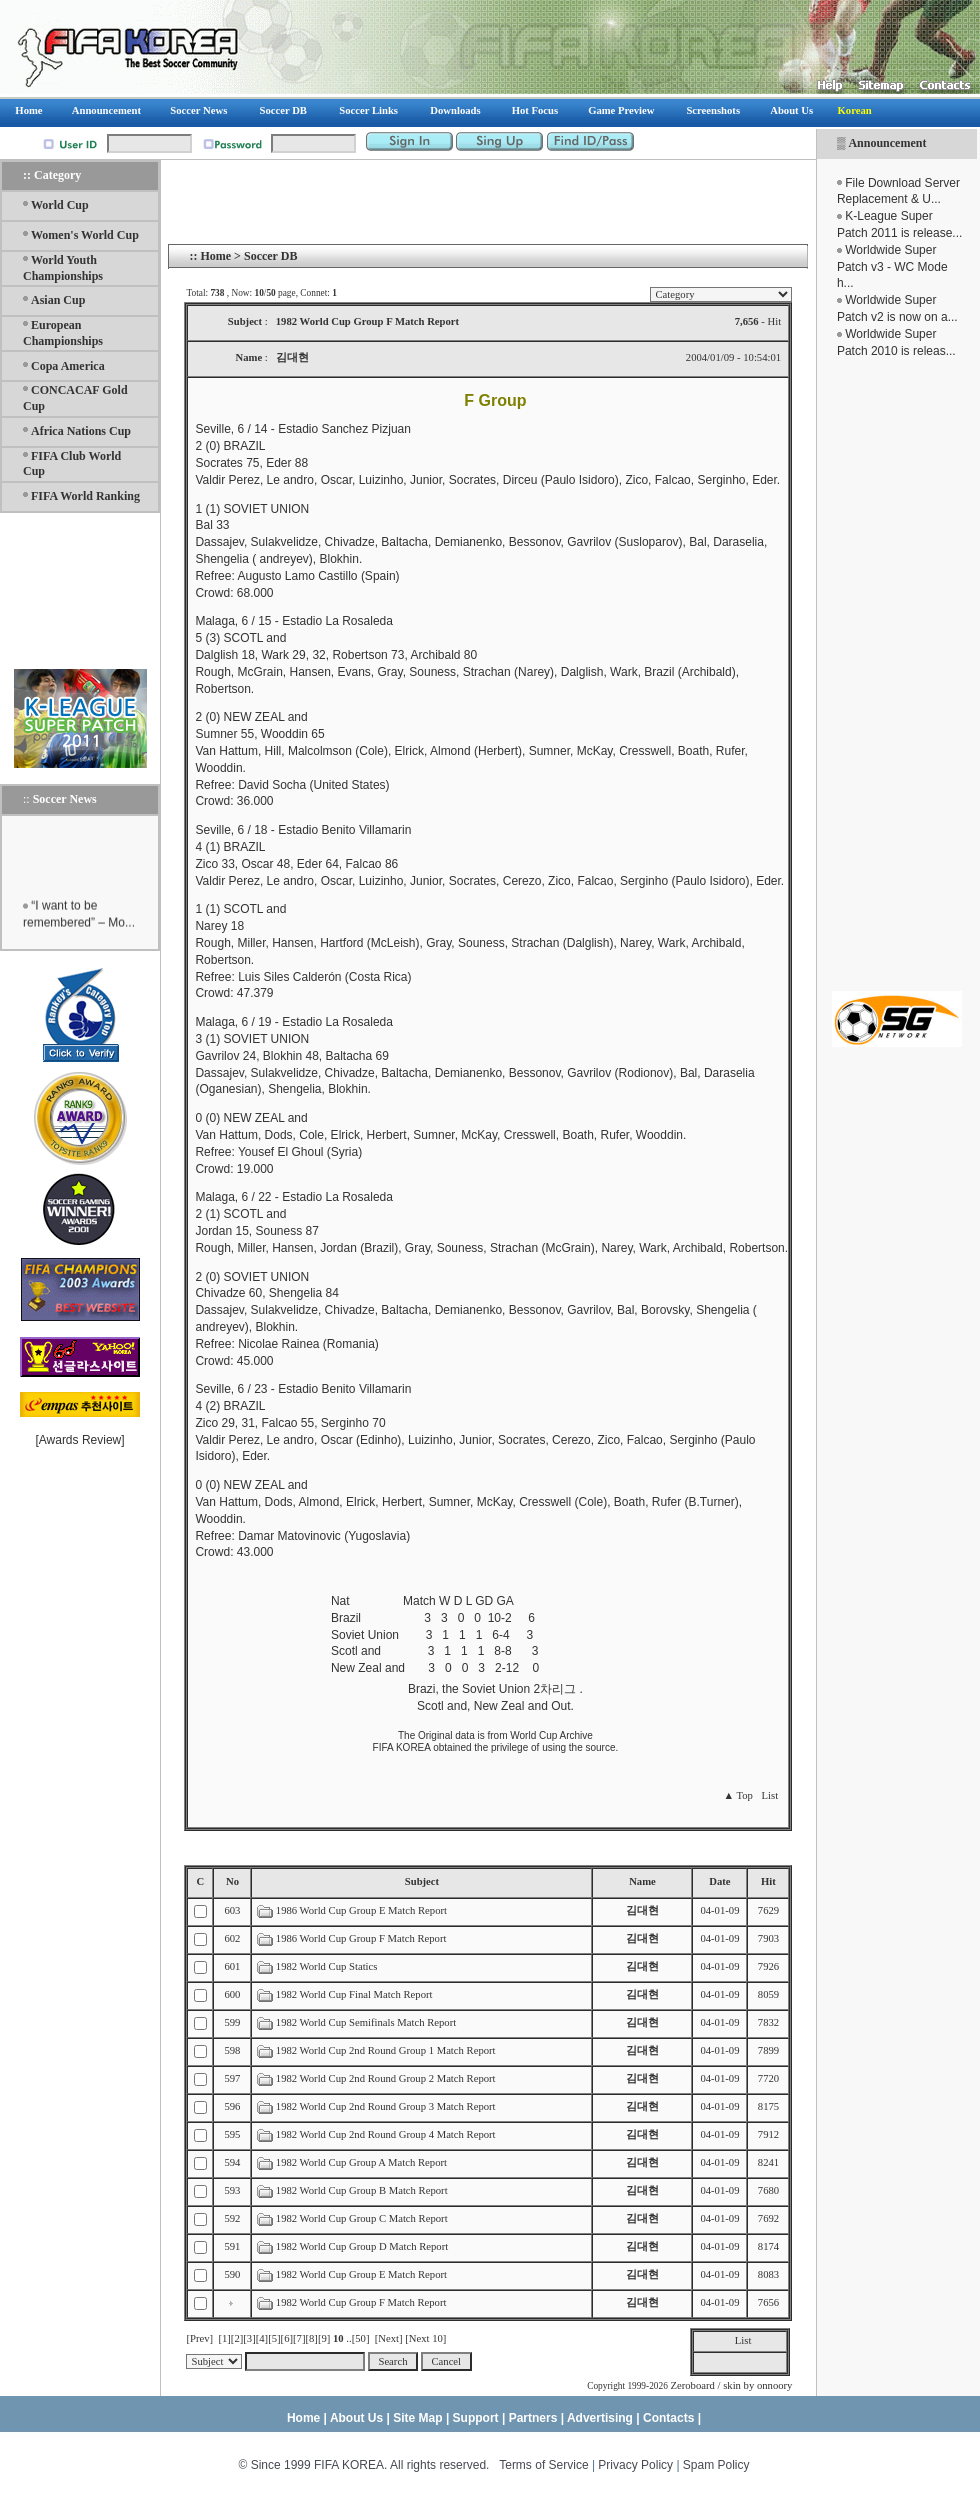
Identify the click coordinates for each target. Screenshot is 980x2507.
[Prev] (199, 2338)
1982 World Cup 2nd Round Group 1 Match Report (386, 2050)
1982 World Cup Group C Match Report (362, 2218)
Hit (768, 1881)
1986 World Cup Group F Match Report (361, 1938)
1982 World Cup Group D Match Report (362, 2246)
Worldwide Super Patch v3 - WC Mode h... (892, 267)
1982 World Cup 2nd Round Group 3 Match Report (386, 2106)
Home (215, 256)
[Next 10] (425, 2338)
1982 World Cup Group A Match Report (361, 2162)
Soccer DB (270, 256)
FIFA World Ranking (85, 496)
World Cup (60, 205)
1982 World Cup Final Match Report (354, 1994)
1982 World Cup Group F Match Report (361, 2302)
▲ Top (737, 1795)
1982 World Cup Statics (327, 1966)
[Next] (389, 2338)
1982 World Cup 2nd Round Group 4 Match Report (386, 2134)
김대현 (642, 1910)
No (232, 1881)
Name (642, 1881)
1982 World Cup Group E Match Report (361, 2274)
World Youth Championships (63, 268)
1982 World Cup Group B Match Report (362, 2190)
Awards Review (80, 1440)
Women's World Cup (85, 235)
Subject (422, 1881)
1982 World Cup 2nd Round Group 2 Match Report (386, 2078)
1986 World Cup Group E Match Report (361, 1910)
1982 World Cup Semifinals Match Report (366, 2022)
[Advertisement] (897, 675)
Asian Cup (58, 300)
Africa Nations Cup (81, 431)
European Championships (63, 333)
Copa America (68, 366)
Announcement (887, 143)
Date (719, 1881)
